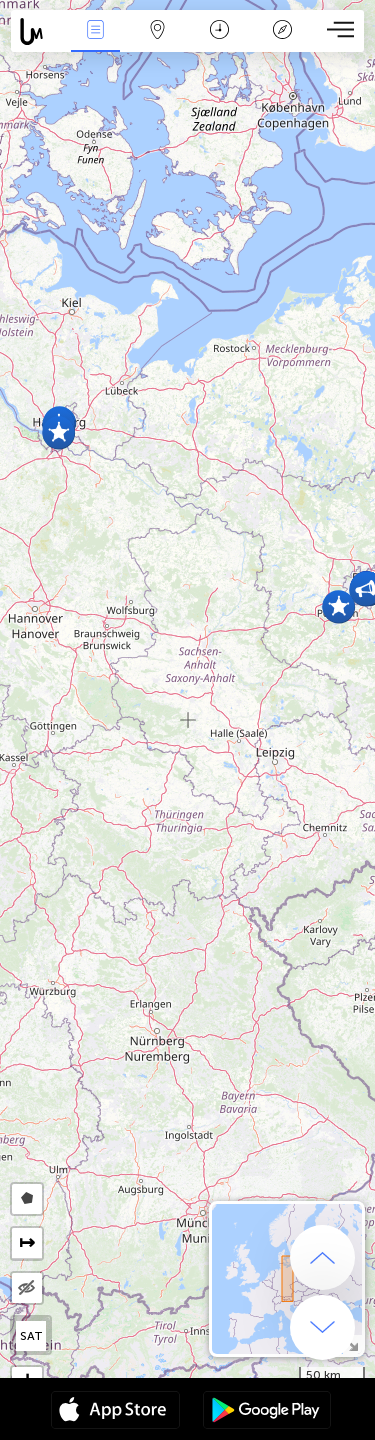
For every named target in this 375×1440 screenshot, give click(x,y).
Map (158, 31)
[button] (338, 606)
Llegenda (282, 31)
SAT (31, 1336)
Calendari (219, 31)
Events (95, 31)
